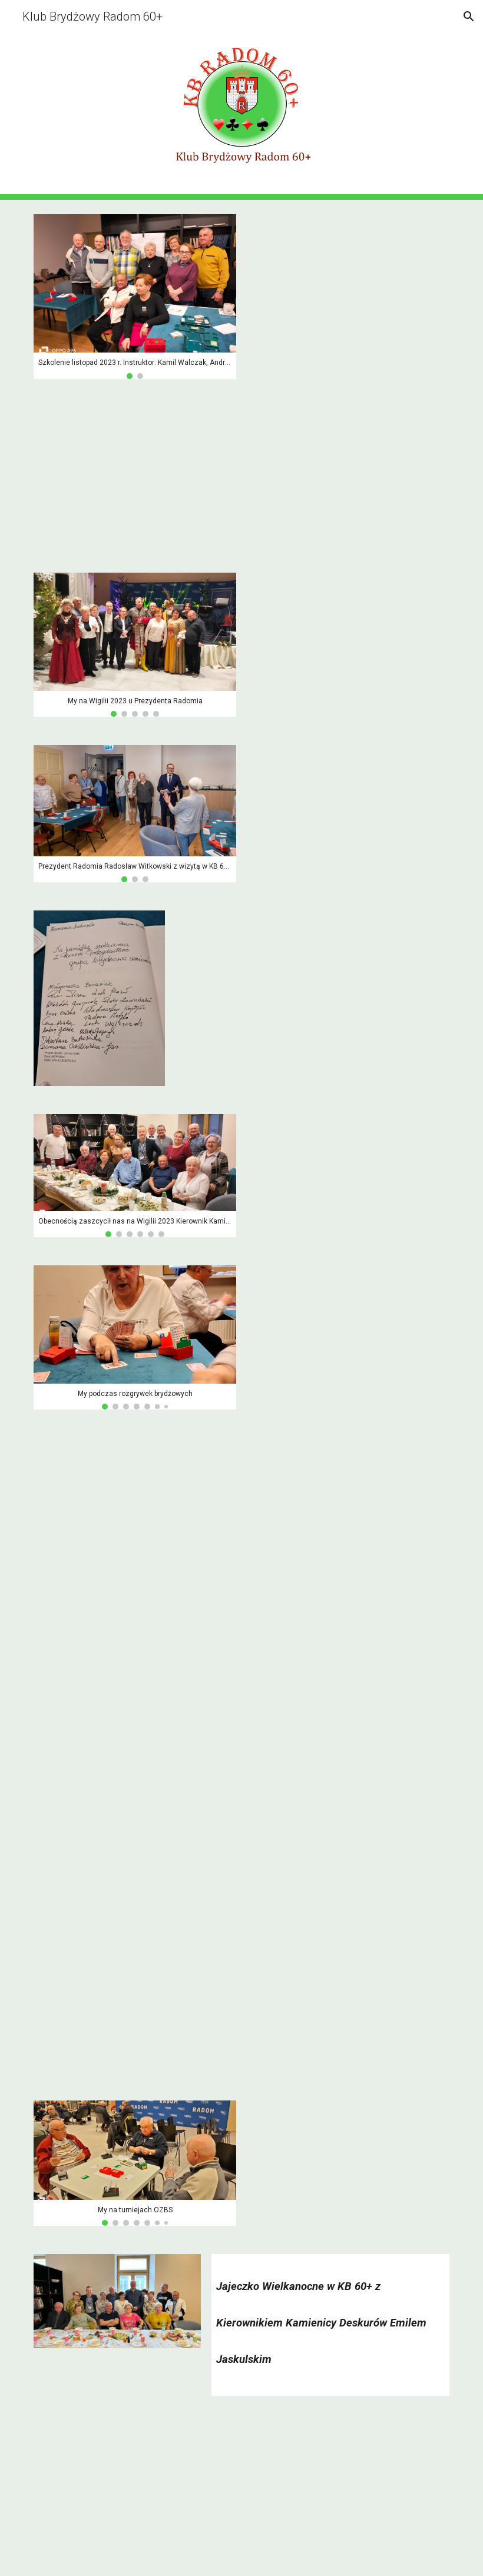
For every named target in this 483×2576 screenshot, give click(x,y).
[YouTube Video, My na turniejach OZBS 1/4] (135, 1506)
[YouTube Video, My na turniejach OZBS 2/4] (135, 1671)
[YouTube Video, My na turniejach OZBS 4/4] (135, 2003)
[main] (330, 2316)
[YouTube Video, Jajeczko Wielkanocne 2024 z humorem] (135, 2492)
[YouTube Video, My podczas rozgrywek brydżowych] (135, 475)
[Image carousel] (135, 296)
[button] (469, 16)
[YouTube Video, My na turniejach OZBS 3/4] (135, 1837)
